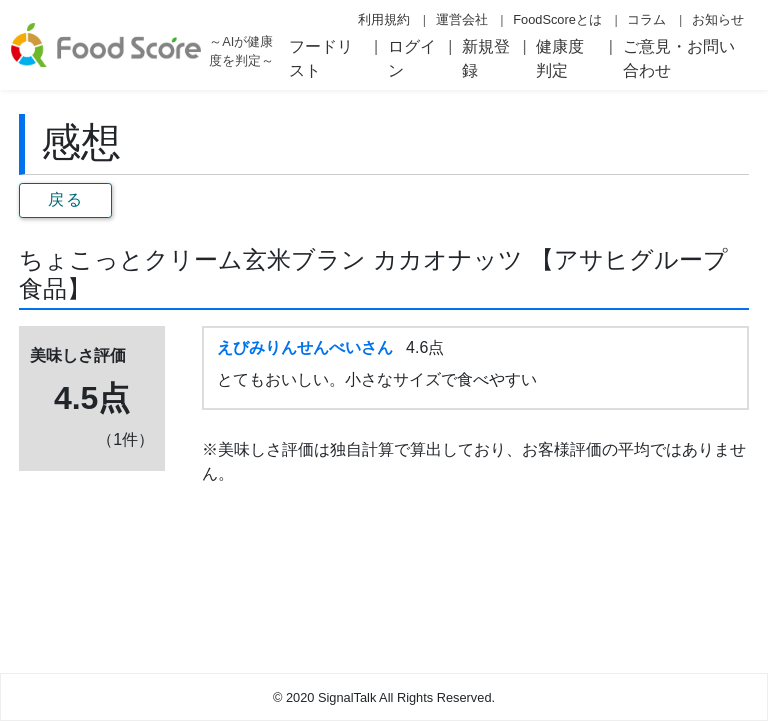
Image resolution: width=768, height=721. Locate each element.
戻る (65, 199)
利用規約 (384, 19)
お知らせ (718, 19)
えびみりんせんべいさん (305, 347)
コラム (646, 19)
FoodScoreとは (557, 19)
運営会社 (462, 19)
